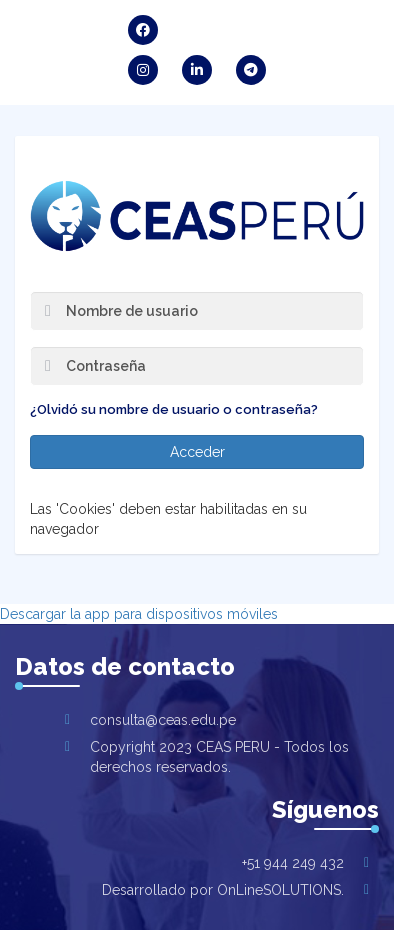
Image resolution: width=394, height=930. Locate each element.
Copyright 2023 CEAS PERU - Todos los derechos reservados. (219, 757)
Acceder (197, 452)
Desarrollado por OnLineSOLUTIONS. (223, 890)
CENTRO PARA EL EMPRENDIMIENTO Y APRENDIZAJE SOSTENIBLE (197, 216)
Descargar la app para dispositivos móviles (139, 614)
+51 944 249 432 (293, 863)
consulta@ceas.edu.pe (163, 720)
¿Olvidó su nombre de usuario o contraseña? (174, 409)
